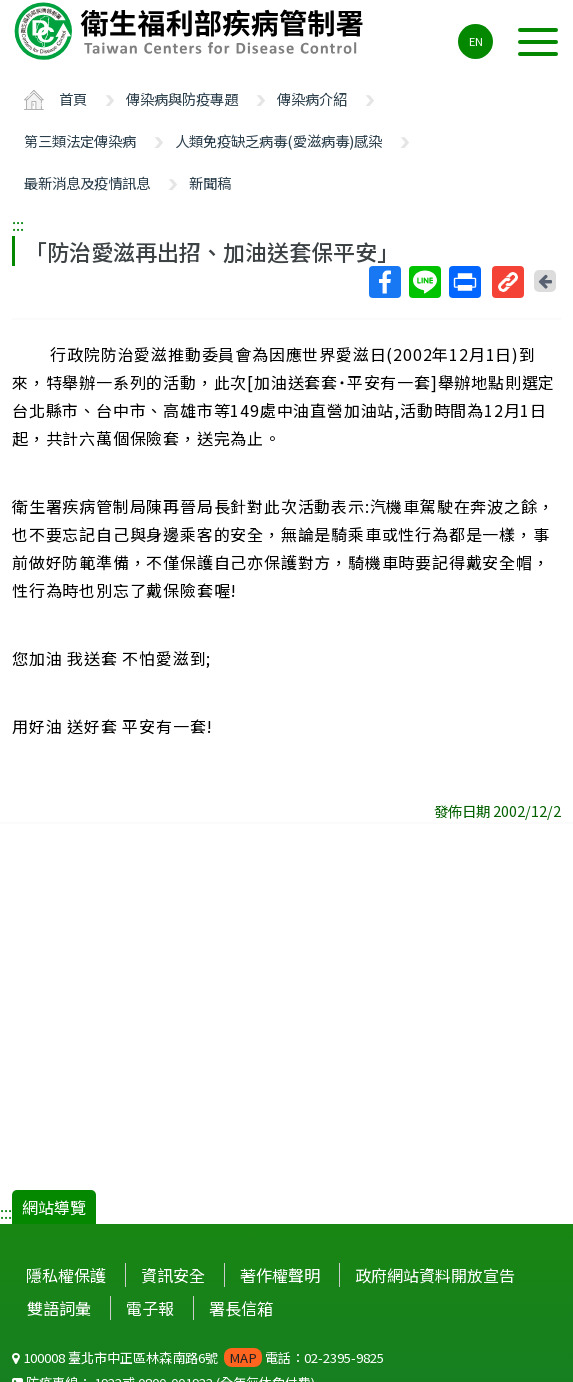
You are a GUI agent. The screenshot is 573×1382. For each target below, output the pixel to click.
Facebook (384, 282)
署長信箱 (241, 1308)
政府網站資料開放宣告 (435, 1275)
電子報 (150, 1308)
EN (476, 41)
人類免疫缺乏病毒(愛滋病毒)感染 (278, 140)
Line (424, 282)
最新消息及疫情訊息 (87, 182)
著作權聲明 (280, 1275)
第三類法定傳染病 (80, 140)
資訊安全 (173, 1275)
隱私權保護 (66, 1275)
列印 (464, 282)
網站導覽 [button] (54, 1207)
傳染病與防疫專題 (182, 98)
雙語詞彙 (59, 1308)
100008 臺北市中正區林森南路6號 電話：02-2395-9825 (198, 1357)
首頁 (73, 98)
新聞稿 (210, 182)
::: (18, 224)
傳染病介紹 (312, 98)
